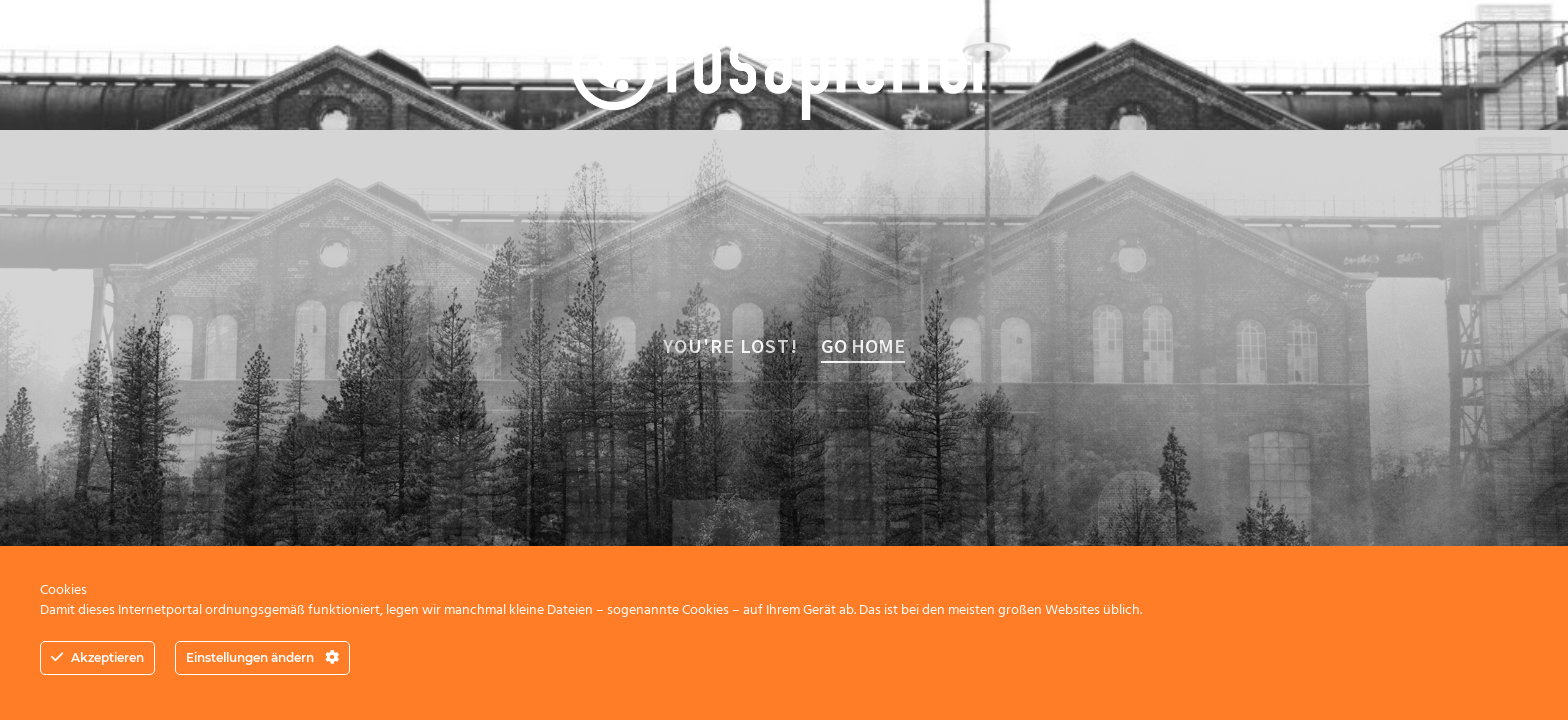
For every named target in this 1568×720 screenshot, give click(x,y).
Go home (863, 345)
